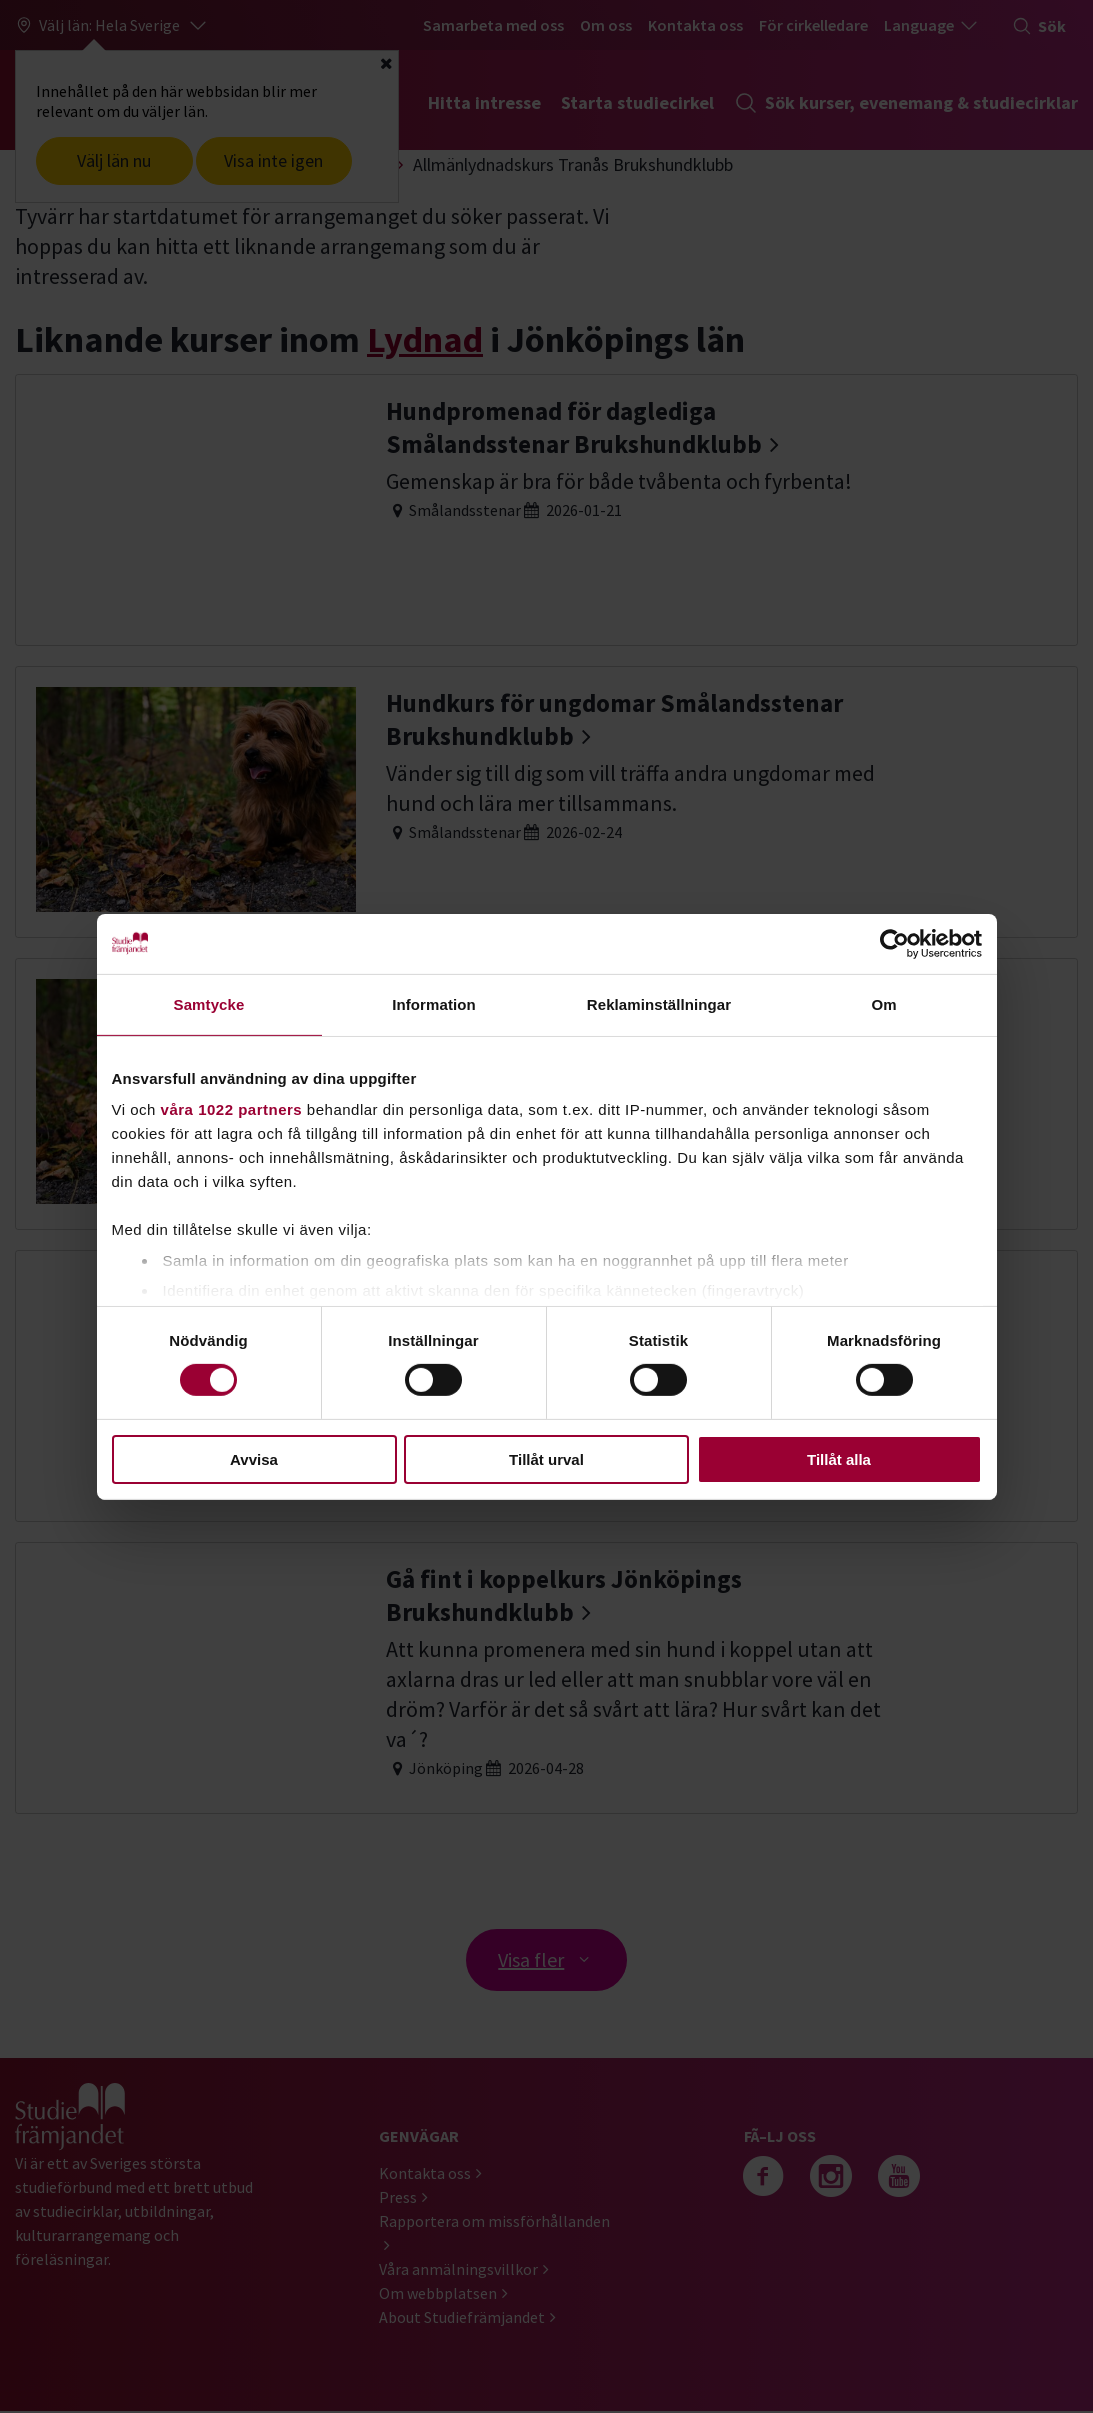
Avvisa (254, 1459)
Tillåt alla (839, 1459)
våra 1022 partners (232, 1109)
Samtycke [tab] (209, 1003)
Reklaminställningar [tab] (659, 1003)
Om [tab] (883, 1003)
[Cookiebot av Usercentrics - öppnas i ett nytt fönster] (894, 943)
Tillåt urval (546, 1459)
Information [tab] (434, 1003)
